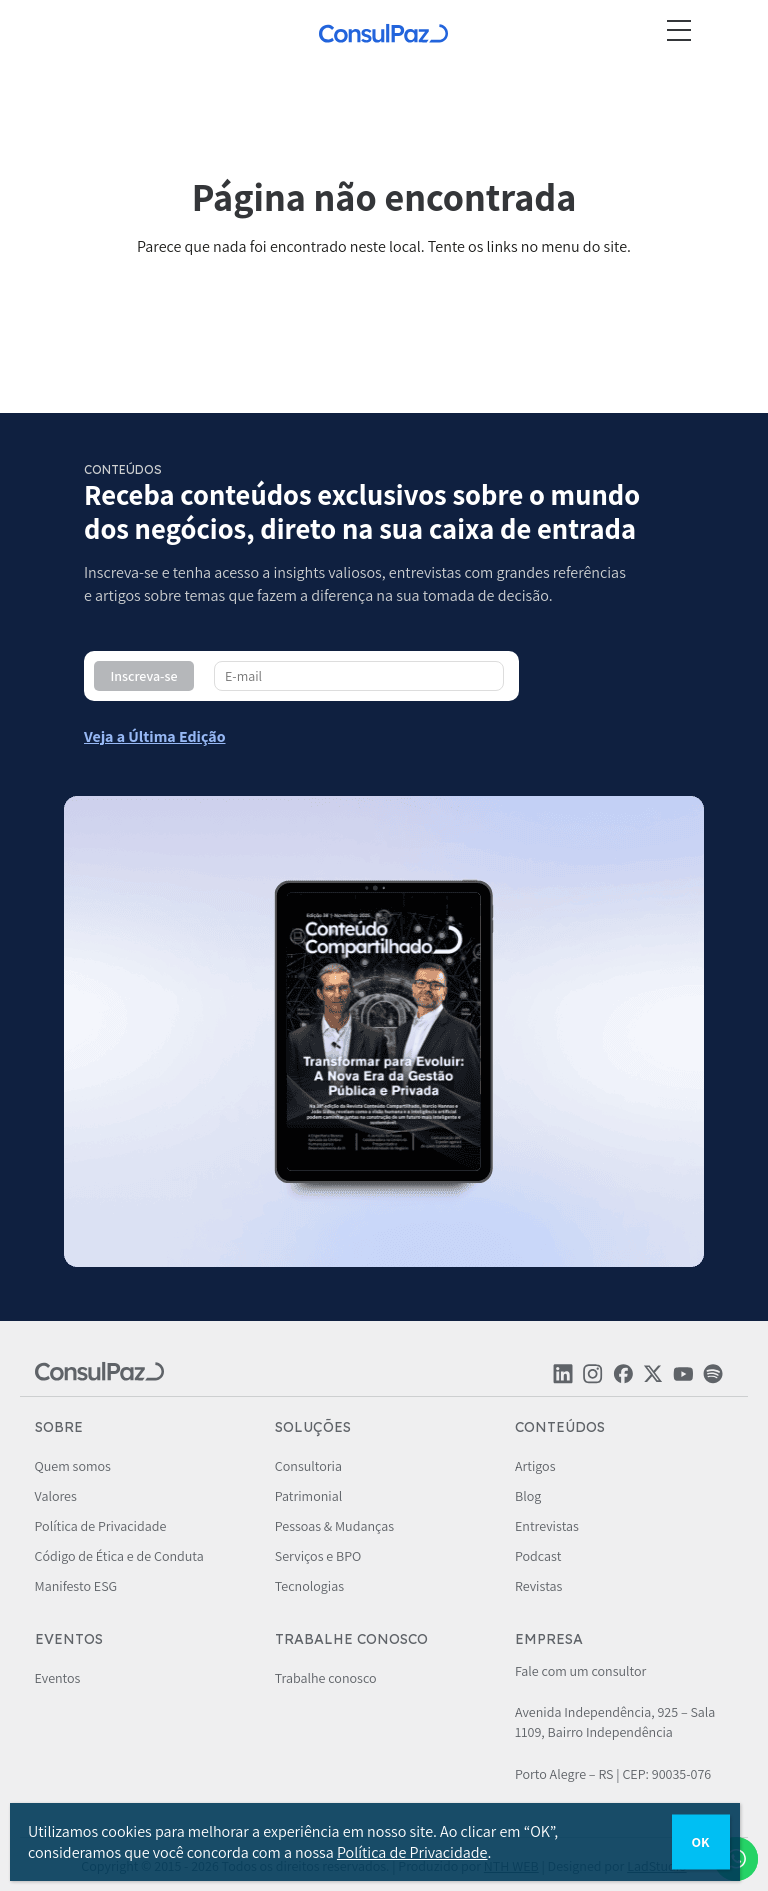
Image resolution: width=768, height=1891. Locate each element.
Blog (528, 1496)
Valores (56, 1496)
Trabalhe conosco (326, 1678)
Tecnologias (309, 1586)
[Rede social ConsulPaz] (563, 1379)
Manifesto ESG (76, 1586)
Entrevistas (547, 1526)
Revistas (538, 1586)
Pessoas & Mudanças (334, 1526)
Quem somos (73, 1466)
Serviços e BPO (318, 1556)
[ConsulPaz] (384, 36)
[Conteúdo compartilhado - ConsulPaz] (155, 736)
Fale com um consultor (580, 1671)
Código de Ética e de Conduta (119, 1556)
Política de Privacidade (101, 1526)
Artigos (535, 1466)
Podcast (538, 1556)
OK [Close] (701, 1842)
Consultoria (308, 1466)
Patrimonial (308, 1496)
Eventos (58, 1678)
